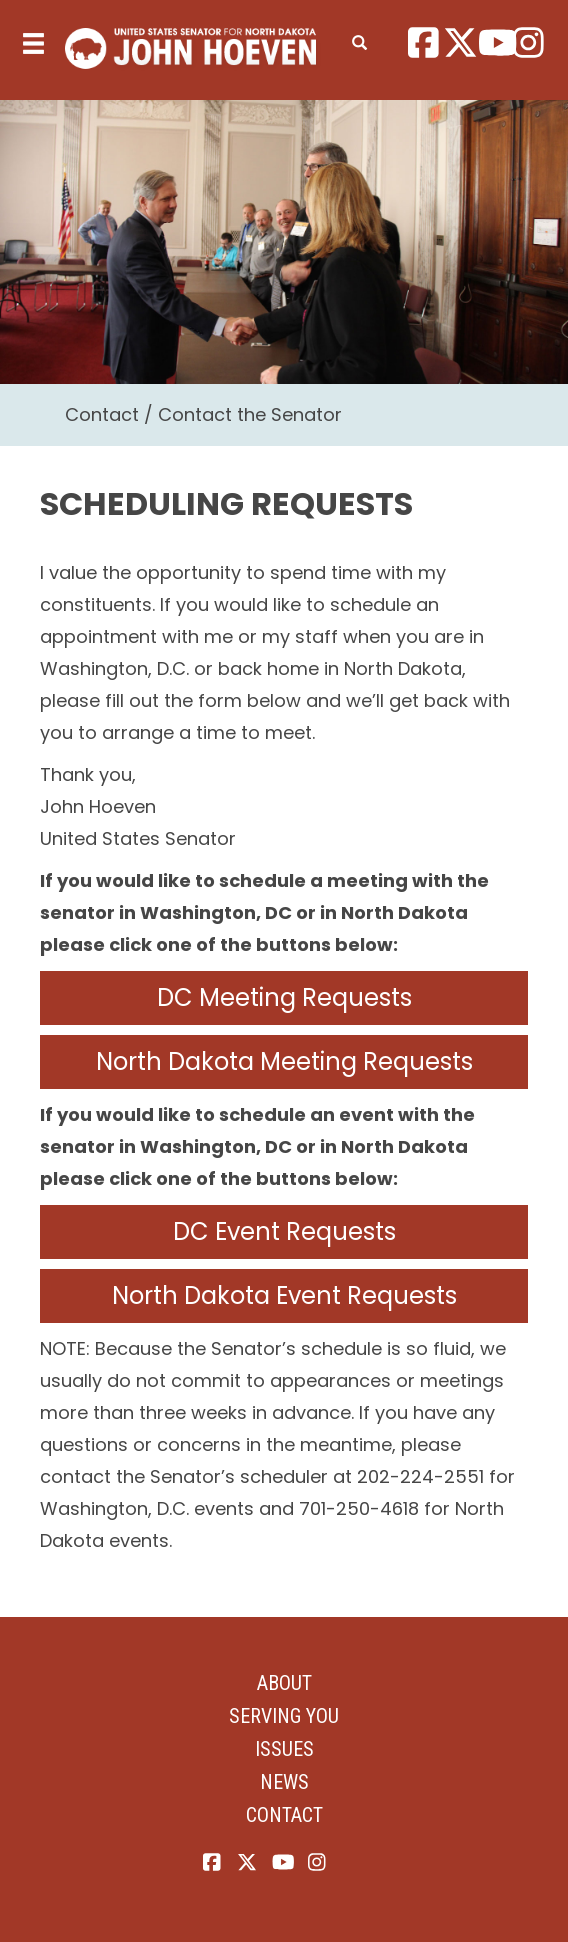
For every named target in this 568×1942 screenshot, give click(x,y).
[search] (359, 39)
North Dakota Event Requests (284, 1295)
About (284, 1683)
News (284, 1782)
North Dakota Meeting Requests (284, 1061)
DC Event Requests (284, 1231)
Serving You (284, 1716)
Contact (102, 414)
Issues (284, 1749)
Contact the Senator (250, 414)
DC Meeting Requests (284, 997)
